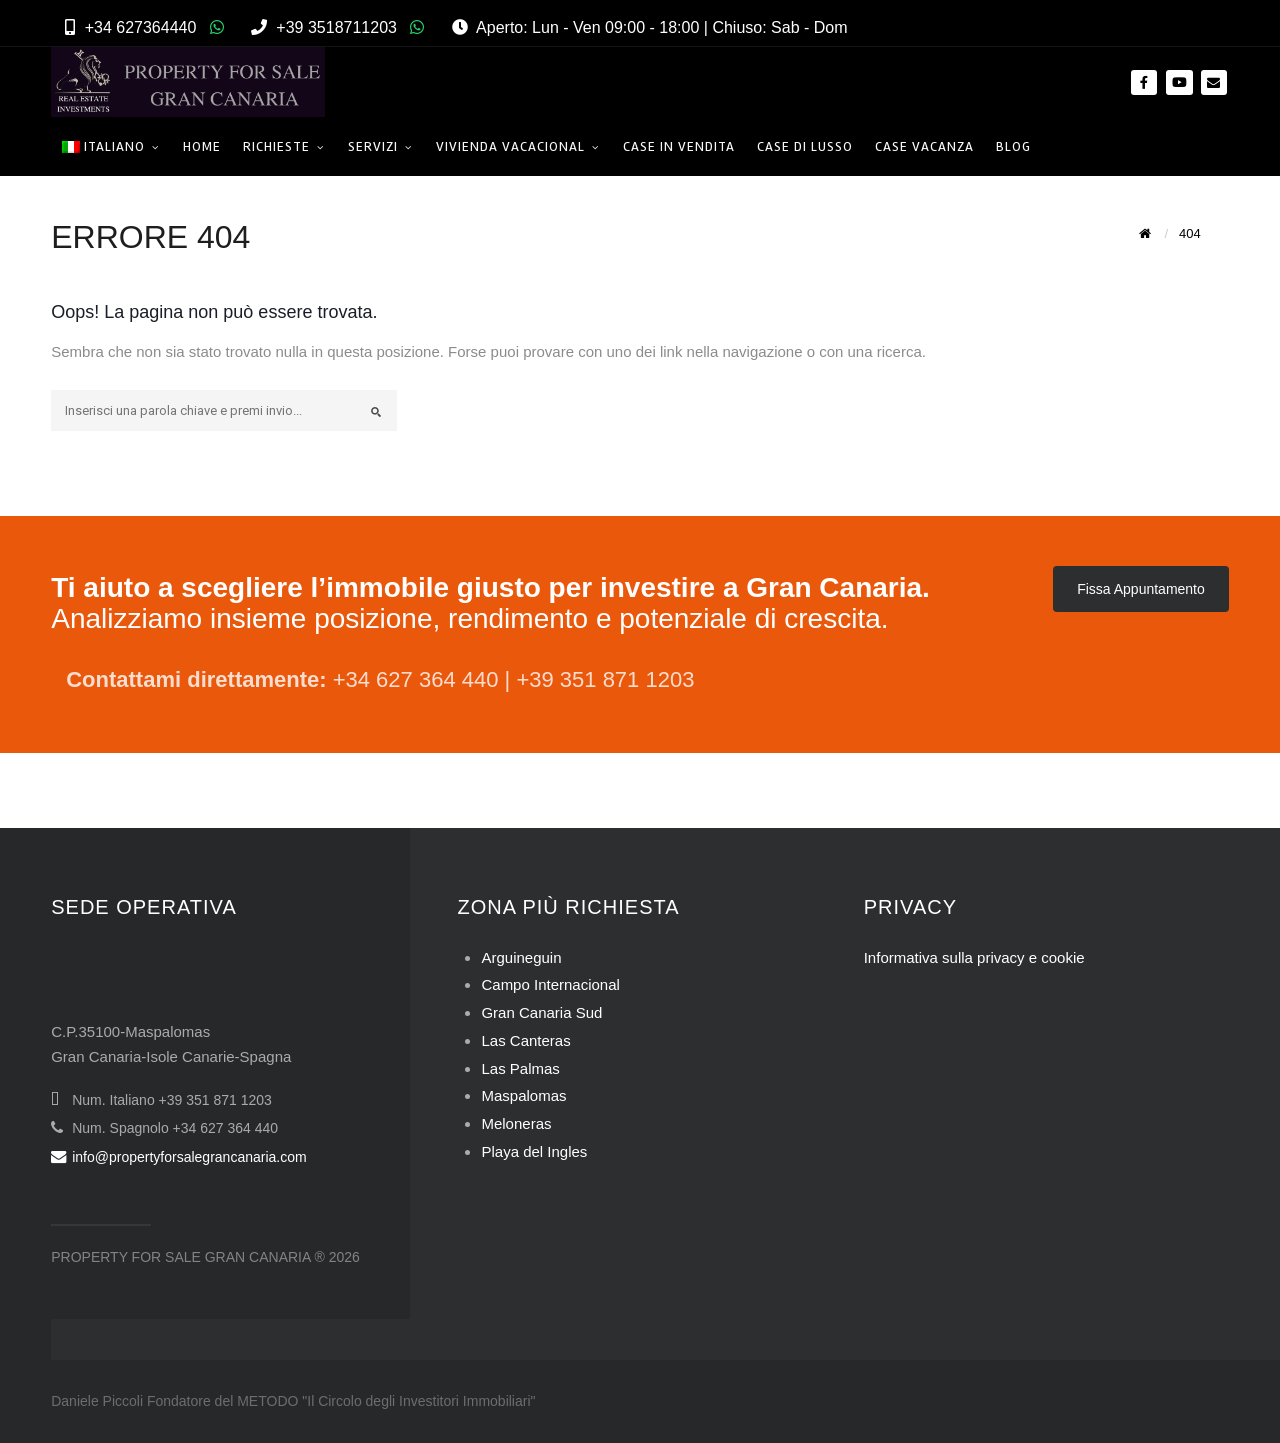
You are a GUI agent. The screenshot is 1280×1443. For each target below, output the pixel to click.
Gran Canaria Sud (541, 1012)
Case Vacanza (924, 146)
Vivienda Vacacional (510, 146)
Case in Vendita (679, 146)
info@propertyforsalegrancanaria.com (178, 1157)
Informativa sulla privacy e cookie (974, 957)
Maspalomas (523, 1095)
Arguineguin (521, 957)
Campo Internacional (550, 984)
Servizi (373, 146)
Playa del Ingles (534, 1151)
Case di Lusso (805, 146)
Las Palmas (520, 1068)
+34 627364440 (141, 27)
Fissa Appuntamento (1141, 589)
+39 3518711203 (336, 27)
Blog (1013, 146)
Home (202, 146)
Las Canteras (525, 1040)
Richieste (276, 146)
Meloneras (516, 1123)
